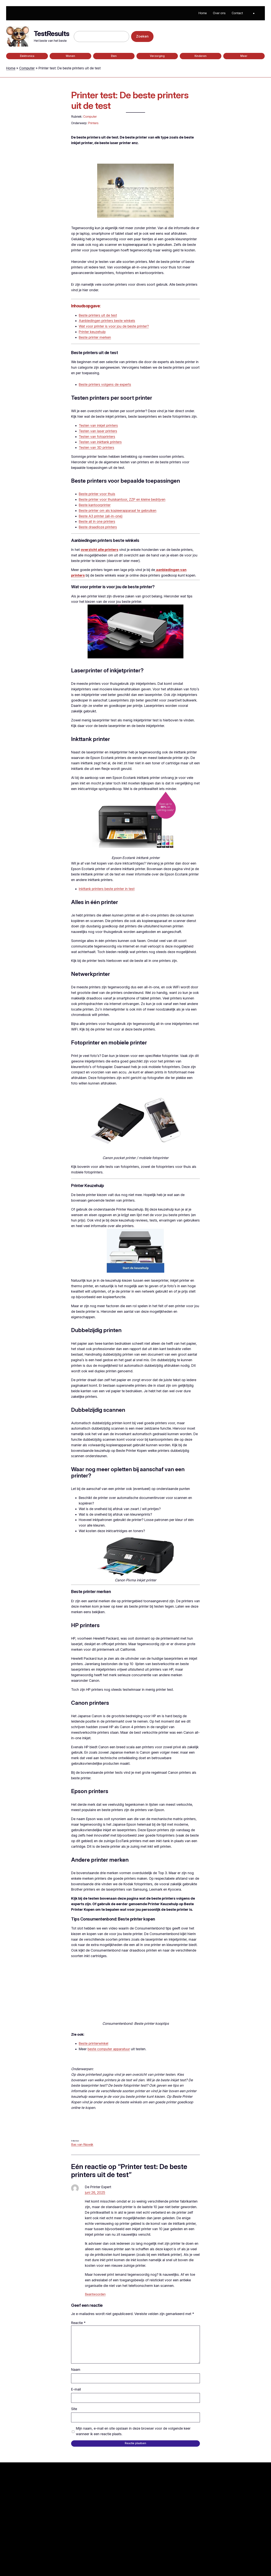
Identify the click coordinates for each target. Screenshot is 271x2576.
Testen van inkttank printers (100, 442)
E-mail (76, 2389)
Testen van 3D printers (96, 447)
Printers (93, 123)
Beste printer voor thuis (97, 494)
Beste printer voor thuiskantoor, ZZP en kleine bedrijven (122, 499)
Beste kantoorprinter (95, 505)
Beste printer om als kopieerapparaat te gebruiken (117, 511)
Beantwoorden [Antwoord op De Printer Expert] (95, 2294)
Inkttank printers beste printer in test (107, 889)
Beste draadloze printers (98, 527)
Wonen (70, 55)
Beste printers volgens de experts (105, 384)
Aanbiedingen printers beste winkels (107, 321)
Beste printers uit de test (98, 315)
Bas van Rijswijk (82, 2144)
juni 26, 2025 (95, 2192)
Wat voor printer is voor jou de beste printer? (114, 326)
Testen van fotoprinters (97, 437)
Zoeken (142, 36)
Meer (243, 55)
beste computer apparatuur (109, 2049)
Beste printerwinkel (93, 2043)
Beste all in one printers (97, 521)
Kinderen (201, 55)
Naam (75, 2370)
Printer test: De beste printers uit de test (130, 100)
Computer (27, 68)
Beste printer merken (95, 337)
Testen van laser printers (98, 431)
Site (74, 2409)
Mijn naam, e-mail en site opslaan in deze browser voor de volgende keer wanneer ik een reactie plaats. (133, 2431)
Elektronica (27, 55)
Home (10, 68)
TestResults (51, 33)
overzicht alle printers (99, 550)
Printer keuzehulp (92, 332)
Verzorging (157, 55)
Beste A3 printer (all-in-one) (100, 516)
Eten (114, 55)
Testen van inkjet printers (98, 425)
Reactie (78, 2323)
